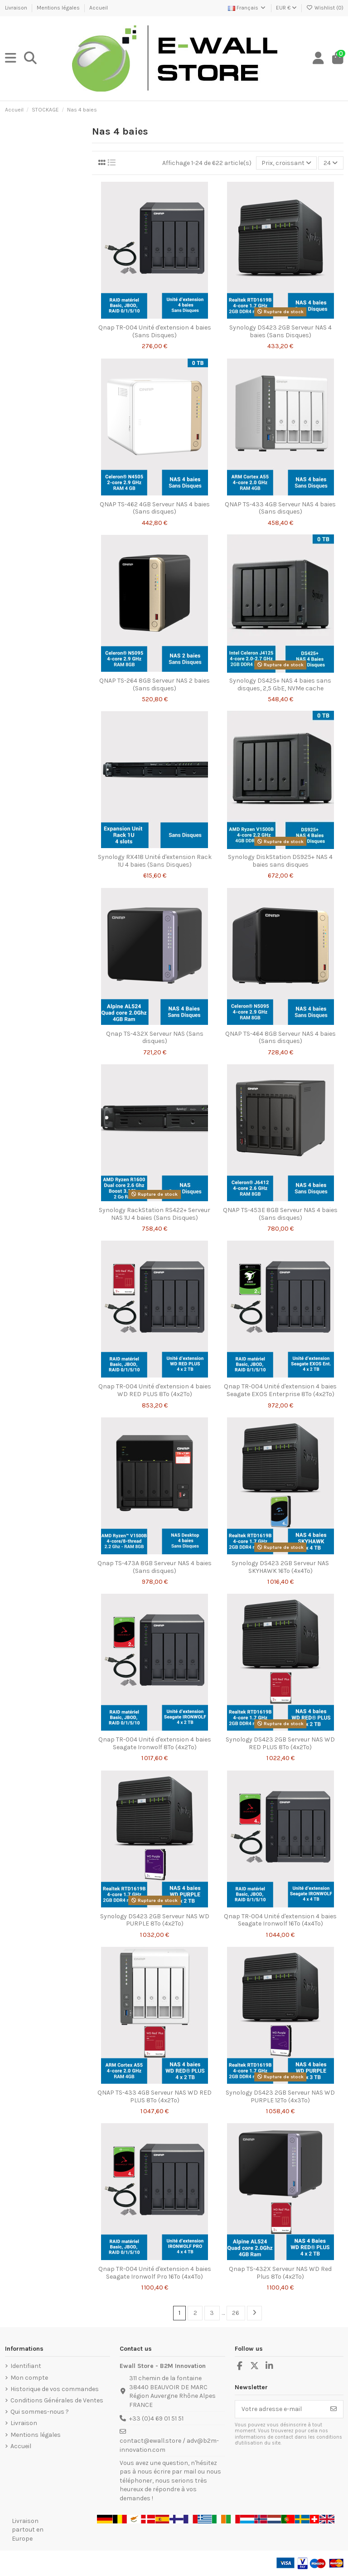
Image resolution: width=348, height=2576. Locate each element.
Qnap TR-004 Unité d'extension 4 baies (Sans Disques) (154, 331)
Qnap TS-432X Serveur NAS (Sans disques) (154, 1037)
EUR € (286, 8)
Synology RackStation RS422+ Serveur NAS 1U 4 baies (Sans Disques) (154, 1214)
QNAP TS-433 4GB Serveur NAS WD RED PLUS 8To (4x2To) (154, 2096)
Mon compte (29, 2378)
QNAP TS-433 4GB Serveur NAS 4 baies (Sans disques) (280, 508)
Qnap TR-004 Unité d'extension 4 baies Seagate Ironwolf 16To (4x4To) (280, 1920)
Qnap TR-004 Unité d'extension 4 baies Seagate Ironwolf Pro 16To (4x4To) (154, 2272)
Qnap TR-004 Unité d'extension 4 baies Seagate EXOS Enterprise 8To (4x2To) (280, 1390)
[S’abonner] (333, 2409)
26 (235, 2313)
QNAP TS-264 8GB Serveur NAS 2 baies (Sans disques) (154, 684)
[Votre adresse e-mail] (279, 2409)
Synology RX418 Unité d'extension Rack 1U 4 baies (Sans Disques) (155, 860)
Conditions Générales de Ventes (56, 2400)
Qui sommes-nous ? (39, 2412)
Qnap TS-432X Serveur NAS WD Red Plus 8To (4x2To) (280, 2272)
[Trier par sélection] (286, 163)
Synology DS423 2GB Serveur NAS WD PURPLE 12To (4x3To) (280, 2096)
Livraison (17, 8)
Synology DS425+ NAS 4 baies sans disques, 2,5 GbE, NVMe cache (280, 684)
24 (331, 163)
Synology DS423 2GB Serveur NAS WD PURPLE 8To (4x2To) (154, 1920)
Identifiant (25, 2366)
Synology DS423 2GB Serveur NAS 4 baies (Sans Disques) (280, 331)
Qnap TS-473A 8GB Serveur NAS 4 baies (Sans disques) (154, 1567)
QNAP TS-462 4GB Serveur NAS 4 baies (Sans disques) (155, 508)
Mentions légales (59, 8)
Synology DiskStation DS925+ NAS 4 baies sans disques (280, 860)
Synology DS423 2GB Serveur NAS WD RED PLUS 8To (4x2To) (280, 1743)
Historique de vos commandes (54, 2389)
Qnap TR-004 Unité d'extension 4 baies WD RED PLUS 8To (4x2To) (154, 1390)
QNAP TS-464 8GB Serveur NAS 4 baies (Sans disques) (280, 1037)
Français (247, 8)
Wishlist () (324, 8)
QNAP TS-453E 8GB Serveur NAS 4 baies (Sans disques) (280, 1214)
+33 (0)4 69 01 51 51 (156, 2418)
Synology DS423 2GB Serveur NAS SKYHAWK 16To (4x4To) (280, 1567)
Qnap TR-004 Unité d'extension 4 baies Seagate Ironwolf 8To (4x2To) (154, 1743)
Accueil (98, 8)
